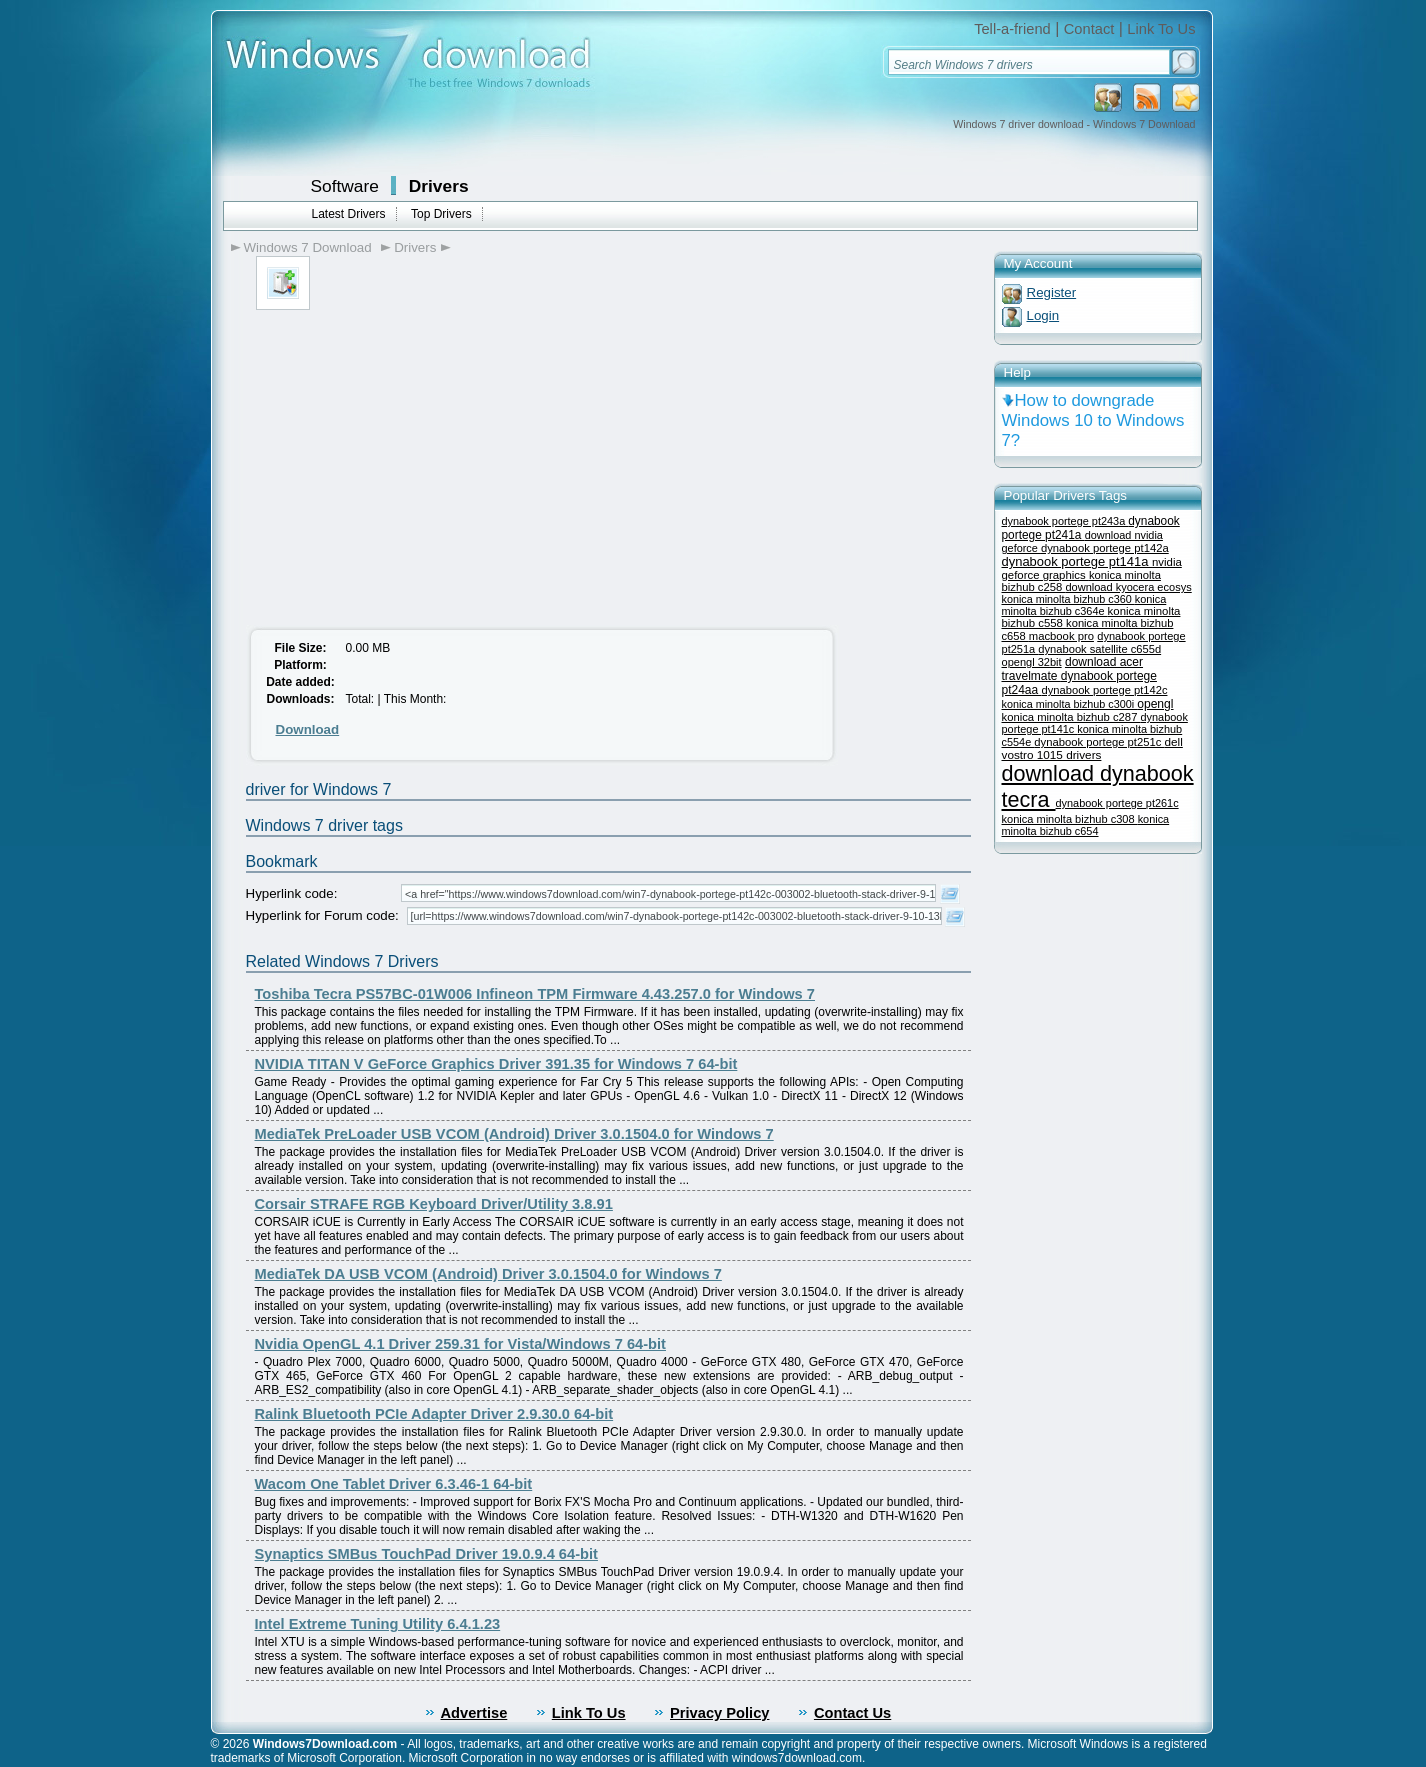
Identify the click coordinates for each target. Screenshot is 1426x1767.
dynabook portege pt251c (1099, 742)
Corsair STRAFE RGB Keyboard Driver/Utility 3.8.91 (434, 1204)
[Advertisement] (409, 460)
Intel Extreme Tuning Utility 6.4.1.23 (378, 1624)
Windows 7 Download (308, 247)
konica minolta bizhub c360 (1068, 599)
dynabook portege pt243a (1065, 521)
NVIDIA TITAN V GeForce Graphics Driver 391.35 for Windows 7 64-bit (496, 1064)
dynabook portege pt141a (1077, 561)
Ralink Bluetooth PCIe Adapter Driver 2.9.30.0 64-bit (434, 1414)
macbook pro (1061, 636)
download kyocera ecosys (1128, 587)
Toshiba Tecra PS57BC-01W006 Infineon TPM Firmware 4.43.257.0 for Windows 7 (535, 994)
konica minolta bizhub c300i (1070, 704)
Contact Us (852, 1713)
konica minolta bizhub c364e (1084, 605)
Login (1043, 315)
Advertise (474, 1713)
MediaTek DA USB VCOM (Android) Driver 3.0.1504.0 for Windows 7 (488, 1274)
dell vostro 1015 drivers (1092, 748)
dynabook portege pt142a (1105, 548)
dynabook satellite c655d (1099, 649)
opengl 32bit (1032, 662)
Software (345, 186)
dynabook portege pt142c (1105, 690)
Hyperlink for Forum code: (322, 915)
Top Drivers (441, 214)
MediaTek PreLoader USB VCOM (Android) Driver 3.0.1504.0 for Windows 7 (514, 1134)
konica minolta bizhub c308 (1070, 819)
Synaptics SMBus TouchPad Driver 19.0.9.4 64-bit (426, 1554)
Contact (1089, 29)
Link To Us (1161, 29)
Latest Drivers (349, 214)
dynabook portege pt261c (1117, 803)
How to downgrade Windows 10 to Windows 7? (1093, 420)
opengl (1155, 704)
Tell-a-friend (1012, 29)
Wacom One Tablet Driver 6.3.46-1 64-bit (394, 1484)
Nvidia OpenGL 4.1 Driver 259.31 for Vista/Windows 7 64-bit (460, 1344)
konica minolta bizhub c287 (1071, 717)
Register (1052, 292)
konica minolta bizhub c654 (1086, 825)
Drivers (439, 186)
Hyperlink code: (292, 893)
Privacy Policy (719, 1713)
